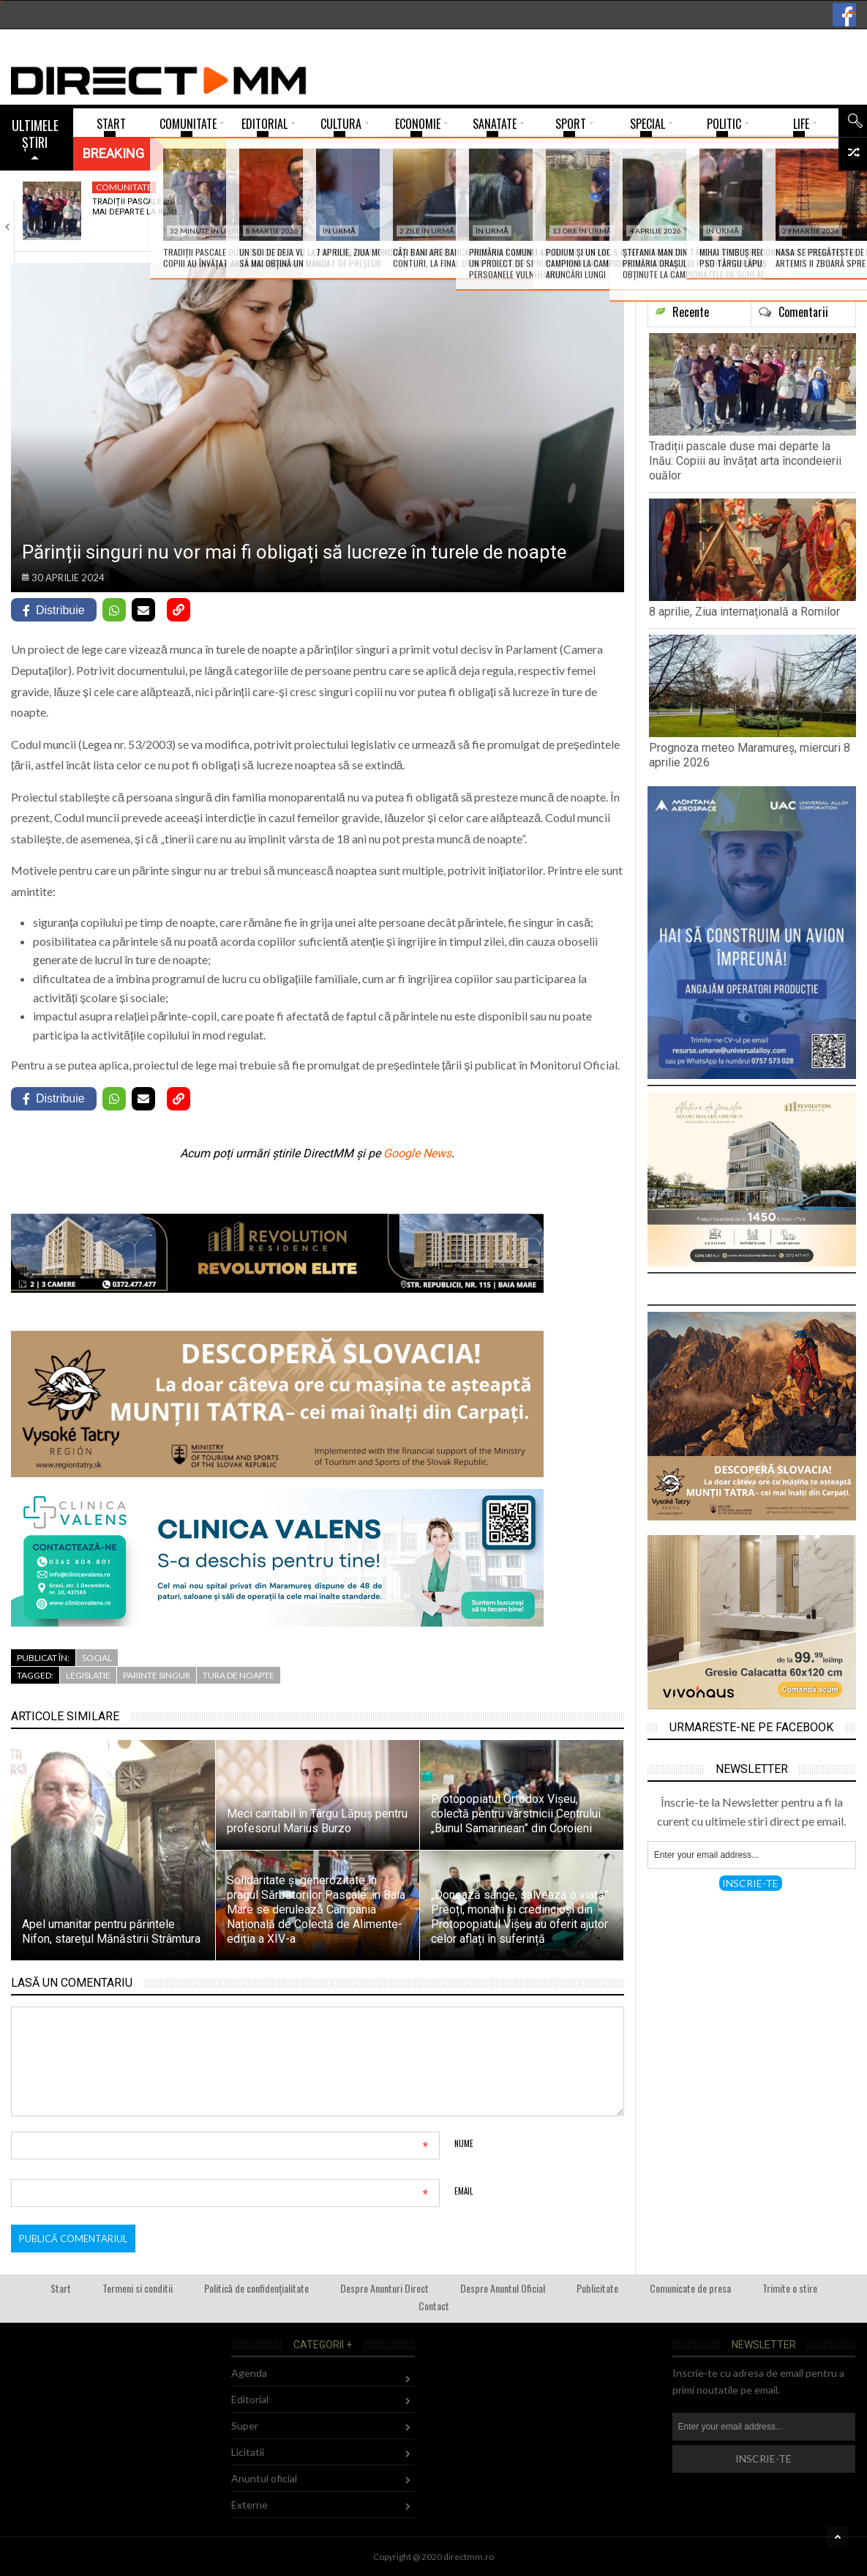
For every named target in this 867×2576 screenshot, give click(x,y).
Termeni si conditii (137, 2288)
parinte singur (156, 1675)
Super (805, 187)
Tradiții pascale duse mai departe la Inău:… (138, 207)
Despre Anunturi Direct (384, 2288)
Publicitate (597, 2288)
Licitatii (247, 2452)
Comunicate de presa (690, 2288)
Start (60, 2288)
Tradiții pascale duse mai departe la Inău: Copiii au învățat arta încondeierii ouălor (745, 460)
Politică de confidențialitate (256, 2288)
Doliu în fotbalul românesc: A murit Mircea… (655, 212)
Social (97, 1657)
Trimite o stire (789, 2288)
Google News (417, 1153)
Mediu (458, 187)
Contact (434, 2305)
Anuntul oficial (264, 2478)
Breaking (113, 153)
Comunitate (124, 187)
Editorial (250, 2399)
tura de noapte (238, 1675)
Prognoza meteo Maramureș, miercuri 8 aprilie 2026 (486, 212)
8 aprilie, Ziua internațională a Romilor (303, 212)
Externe (249, 2504)
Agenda (249, 2373)
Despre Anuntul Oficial (502, 2288)
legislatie (88, 1675)
